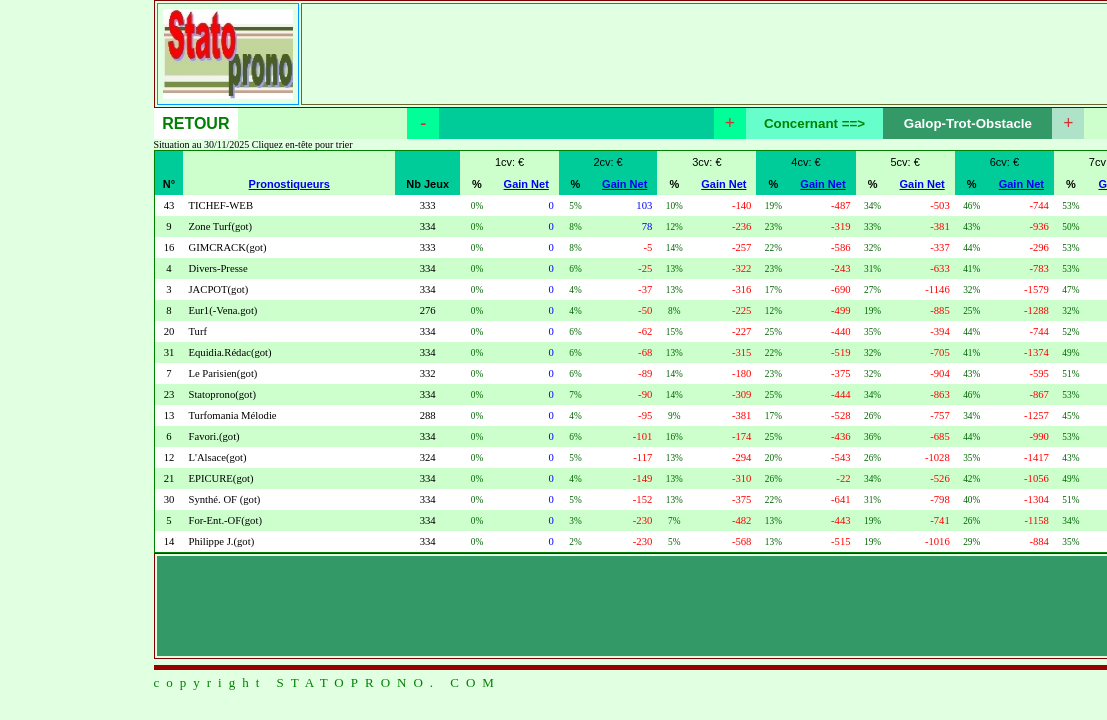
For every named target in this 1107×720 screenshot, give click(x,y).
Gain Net (526, 184)
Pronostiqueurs (289, 184)
